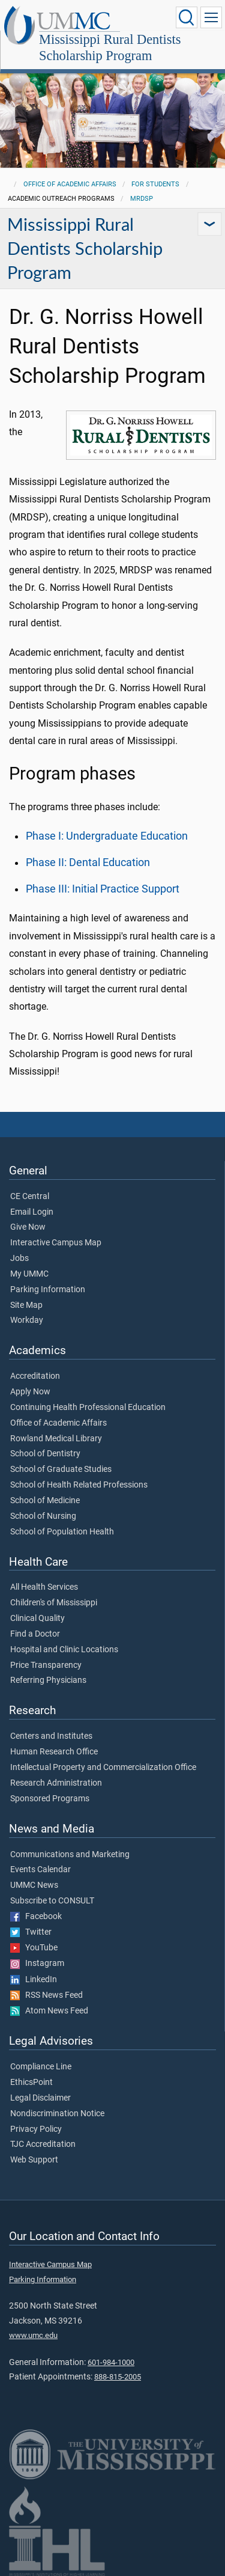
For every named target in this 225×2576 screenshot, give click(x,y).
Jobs (19, 1258)
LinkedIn (33, 1980)
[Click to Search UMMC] (186, 17)
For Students (155, 184)
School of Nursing (43, 1516)
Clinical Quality (37, 1618)
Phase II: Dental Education (88, 862)
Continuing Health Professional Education (88, 1407)
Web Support (34, 2160)
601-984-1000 (111, 2362)
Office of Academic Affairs (69, 184)
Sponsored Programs (49, 1799)
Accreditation (35, 1376)
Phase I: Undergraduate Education (107, 836)
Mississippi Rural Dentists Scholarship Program (110, 47)
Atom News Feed (49, 2011)
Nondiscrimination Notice (57, 2114)
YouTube (34, 1948)
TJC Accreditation (43, 2144)
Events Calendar (40, 1870)
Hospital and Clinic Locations (64, 1650)
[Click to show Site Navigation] (211, 17)
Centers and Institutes (51, 1736)
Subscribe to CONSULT (52, 1901)
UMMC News (34, 1885)
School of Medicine (45, 1501)
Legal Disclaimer (40, 2098)
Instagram (37, 1963)
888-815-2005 (117, 2376)
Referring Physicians (48, 1680)
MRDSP (141, 199)
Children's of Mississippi (53, 1603)
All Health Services (44, 1587)
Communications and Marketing (70, 1855)
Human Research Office (54, 1752)
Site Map (26, 1305)
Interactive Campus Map (55, 1243)
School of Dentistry (45, 1454)
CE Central (29, 1196)
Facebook (36, 1916)
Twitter (31, 1932)
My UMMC (29, 1274)
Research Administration (56, 1783)
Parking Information (47, 1290)
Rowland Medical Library (56, 1439)
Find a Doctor (35, 1634)
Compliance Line (40, 2067)
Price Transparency (46, 1665)
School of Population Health (62, 1532)
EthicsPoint (31, 2082)
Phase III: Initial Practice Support (102, 889)
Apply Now (30, 1392)
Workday (26, 1320)
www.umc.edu (33, 2335)
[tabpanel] (112, 110)
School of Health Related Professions (79, 1485)
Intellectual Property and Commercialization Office (103, 1767)
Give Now (28, 1227)
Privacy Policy (36, 2129)
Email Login (31, 1212)
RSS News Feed (46, 1995)
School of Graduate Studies (61, 1469)
